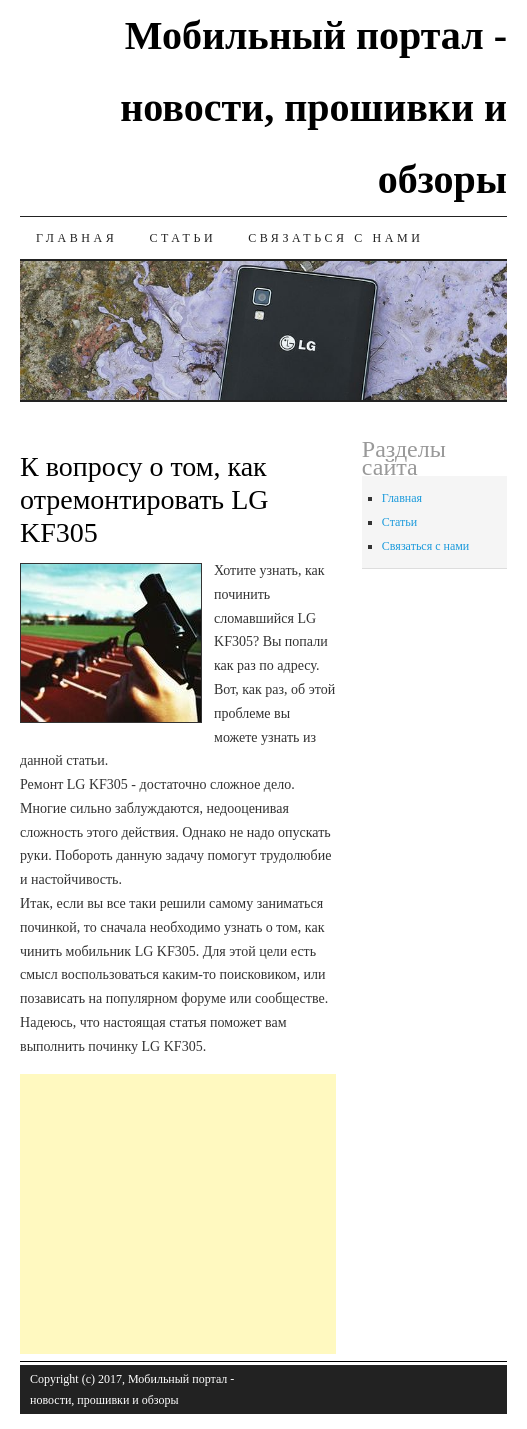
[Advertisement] (273, 1214)
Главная (76, 238)
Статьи (182, 238)
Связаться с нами (335, 238)
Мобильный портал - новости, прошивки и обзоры (313, 107)
